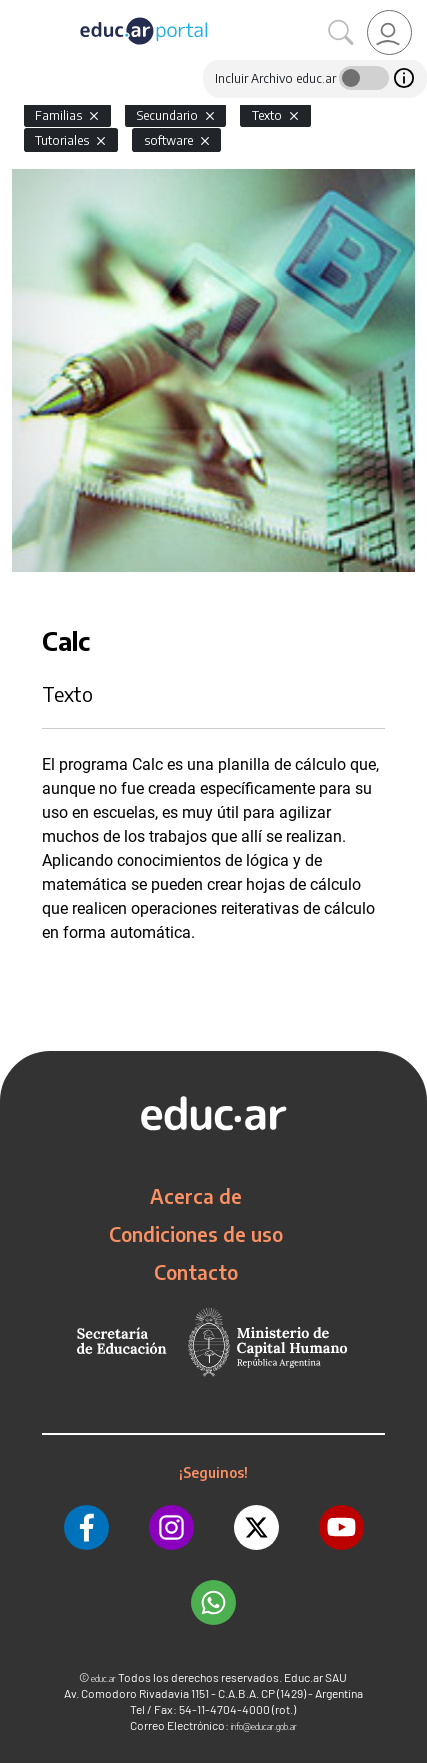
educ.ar (103, 1678)
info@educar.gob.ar (264, 1726)
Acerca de (196, 1196)
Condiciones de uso (196, 1234)
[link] (389, 32)
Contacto (196, 1272)
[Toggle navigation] (18, 11)
